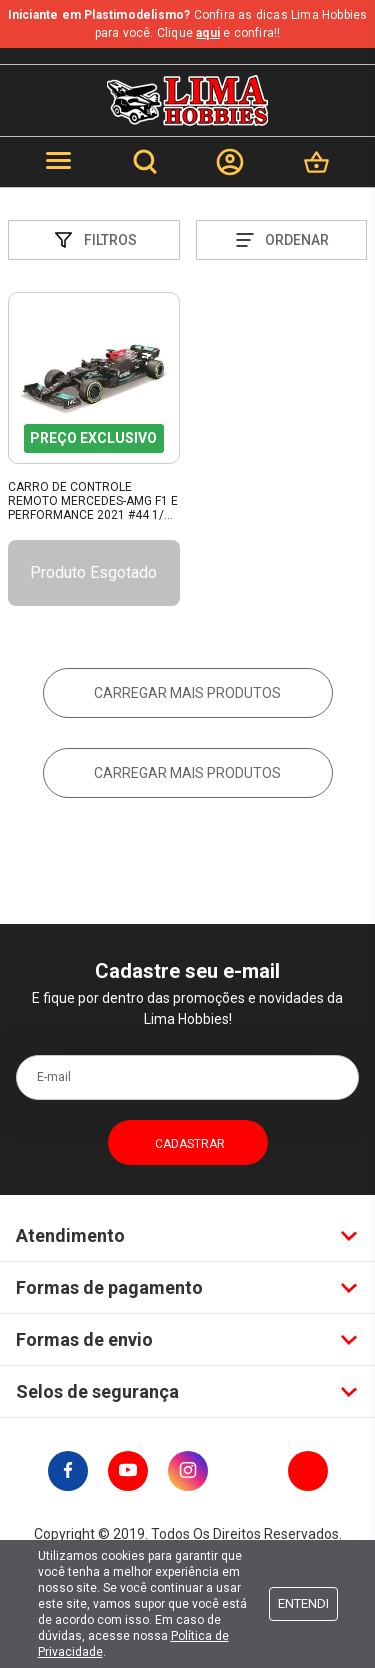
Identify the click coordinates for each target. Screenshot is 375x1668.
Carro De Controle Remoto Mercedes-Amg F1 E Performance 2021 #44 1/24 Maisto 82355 (93, 502)
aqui (208, 33)
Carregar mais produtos (187, 693)
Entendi (303, 1603)
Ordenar (281, 240)
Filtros (94, 240)
